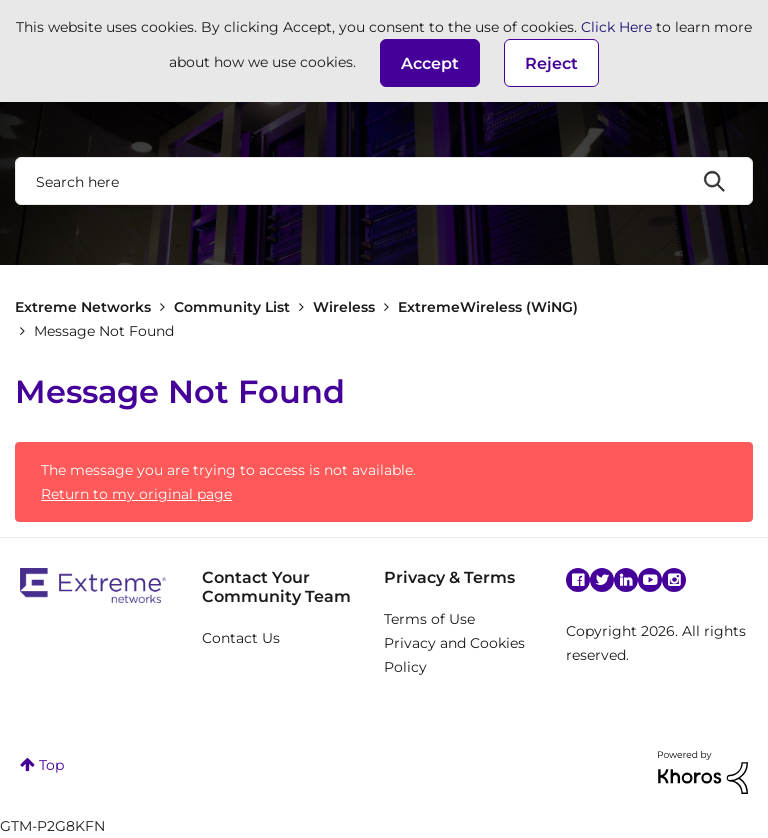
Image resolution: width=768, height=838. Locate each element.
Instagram (674, 580)
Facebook (578, 580)
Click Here (616, 27)
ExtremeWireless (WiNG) (488, 307)
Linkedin (626, 580)
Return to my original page (136, 494)
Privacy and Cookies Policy (454, 655)
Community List (232, 307)
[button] (430, 63)
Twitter (602, 580)
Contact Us (241, 638)
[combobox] (384, 181)
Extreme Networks (83, 307)
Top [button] (51, 765)
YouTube (650, 580)
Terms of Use (429, 619)
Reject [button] (551, 63)
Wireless (344, 307)
